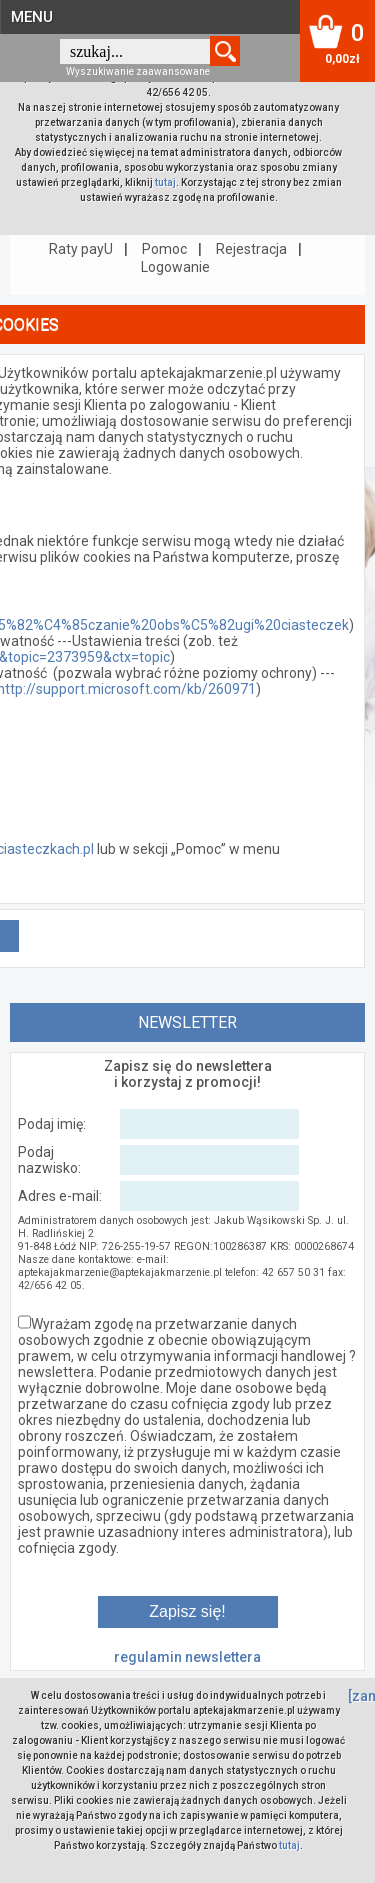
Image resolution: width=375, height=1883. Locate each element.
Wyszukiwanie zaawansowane (138, 71)
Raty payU (81, 249)
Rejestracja (251, 249)
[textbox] (135, 51)
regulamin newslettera (187, 1657)
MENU (32, 17)
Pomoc (164, 249)
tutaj (165, 182)
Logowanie (175, 267)
